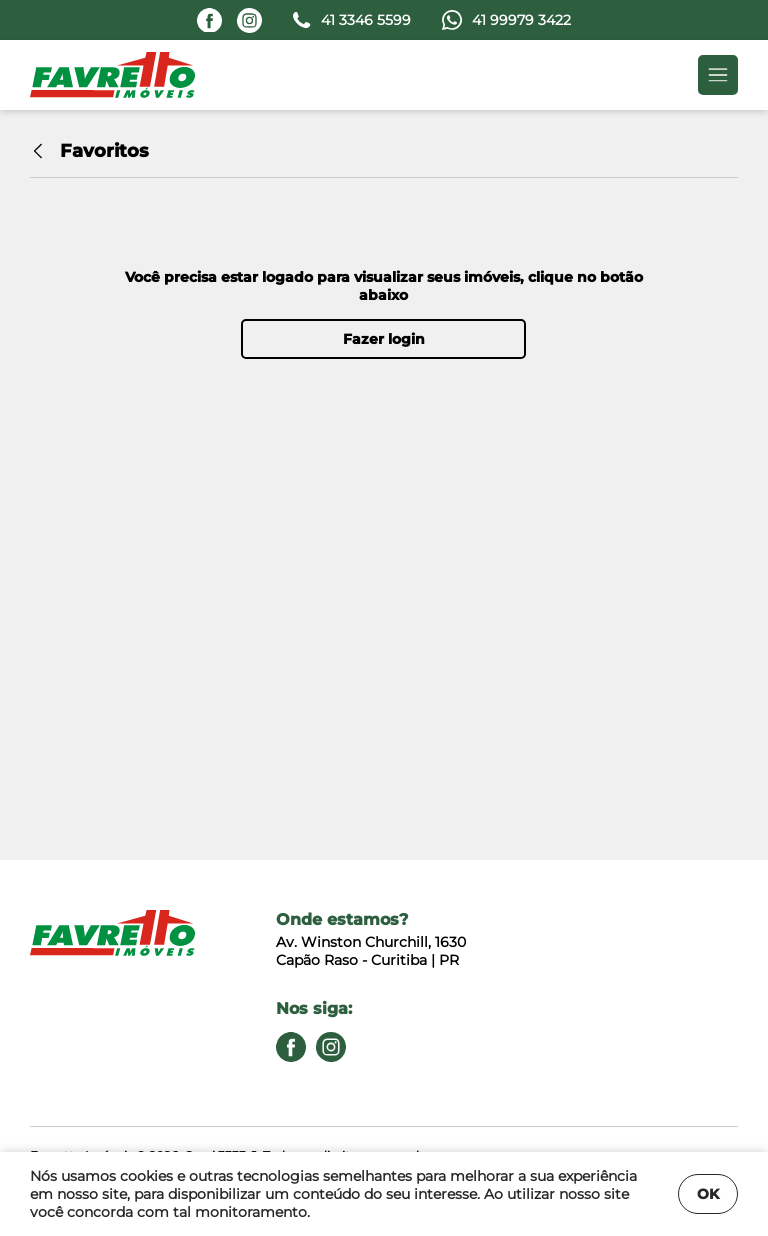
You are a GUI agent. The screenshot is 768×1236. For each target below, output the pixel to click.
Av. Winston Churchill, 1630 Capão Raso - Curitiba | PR (371, 951)
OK (708, 1194)
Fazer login (384, 339)
